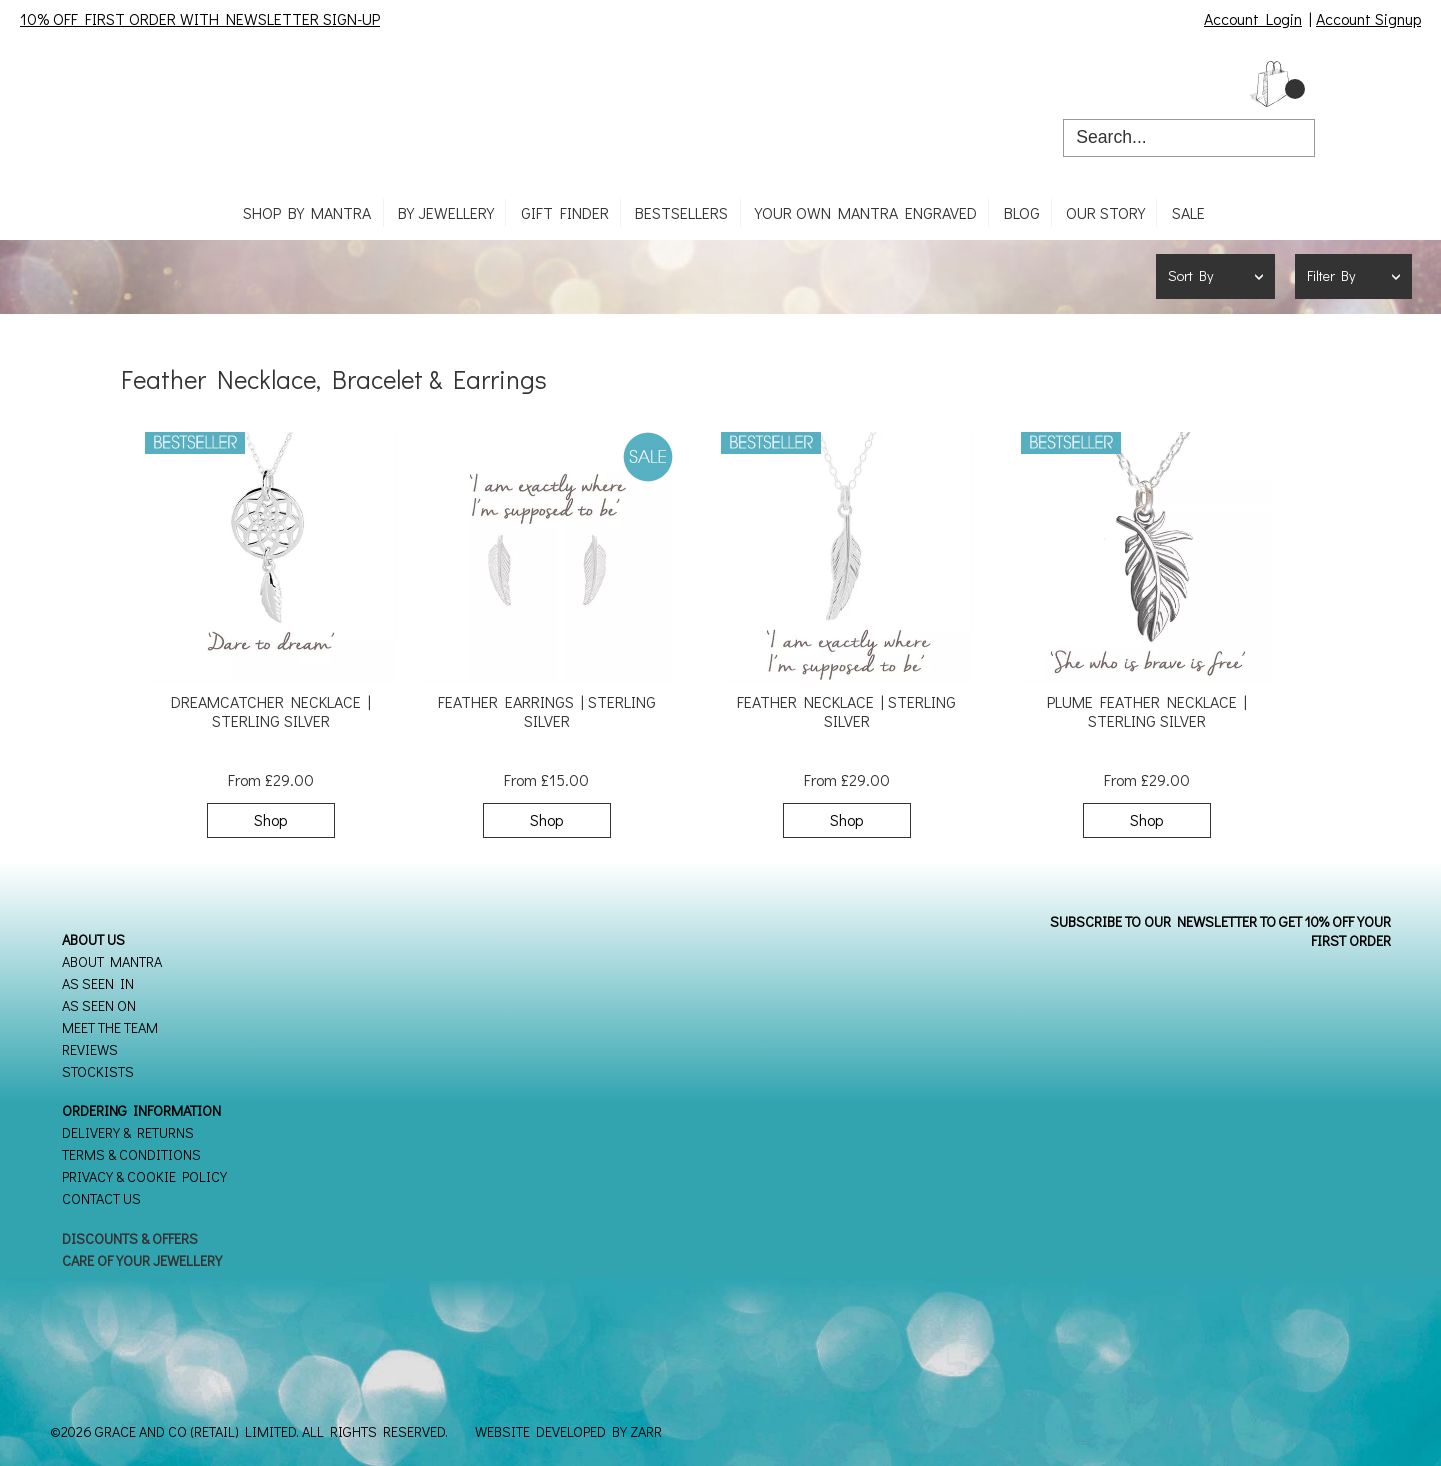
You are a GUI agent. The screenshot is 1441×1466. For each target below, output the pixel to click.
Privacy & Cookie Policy (144, 1176)
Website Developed (540, 1431)
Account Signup (1368, 18)
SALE (1188, 212)
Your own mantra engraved (866, 212)
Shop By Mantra (307, 212)
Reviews (90, 1049)
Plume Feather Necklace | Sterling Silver (1147, 711)
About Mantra (112, 961)
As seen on (99, 1005)
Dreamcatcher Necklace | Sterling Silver (271, 711)
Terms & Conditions (131, 1154)
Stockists (98, 1071)
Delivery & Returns (128, 1132)
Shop (270, 819)
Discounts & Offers (130, 1238)
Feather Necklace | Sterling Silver (846, 711)
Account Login (1253, 18)
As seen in (98, 983)
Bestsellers (681, 212)
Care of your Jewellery (142, 1260)
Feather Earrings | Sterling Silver (547, 711)
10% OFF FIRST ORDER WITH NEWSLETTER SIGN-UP (200, 18)
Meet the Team (110, 1027)
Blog (1022, 212)
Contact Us (101, 1198)
